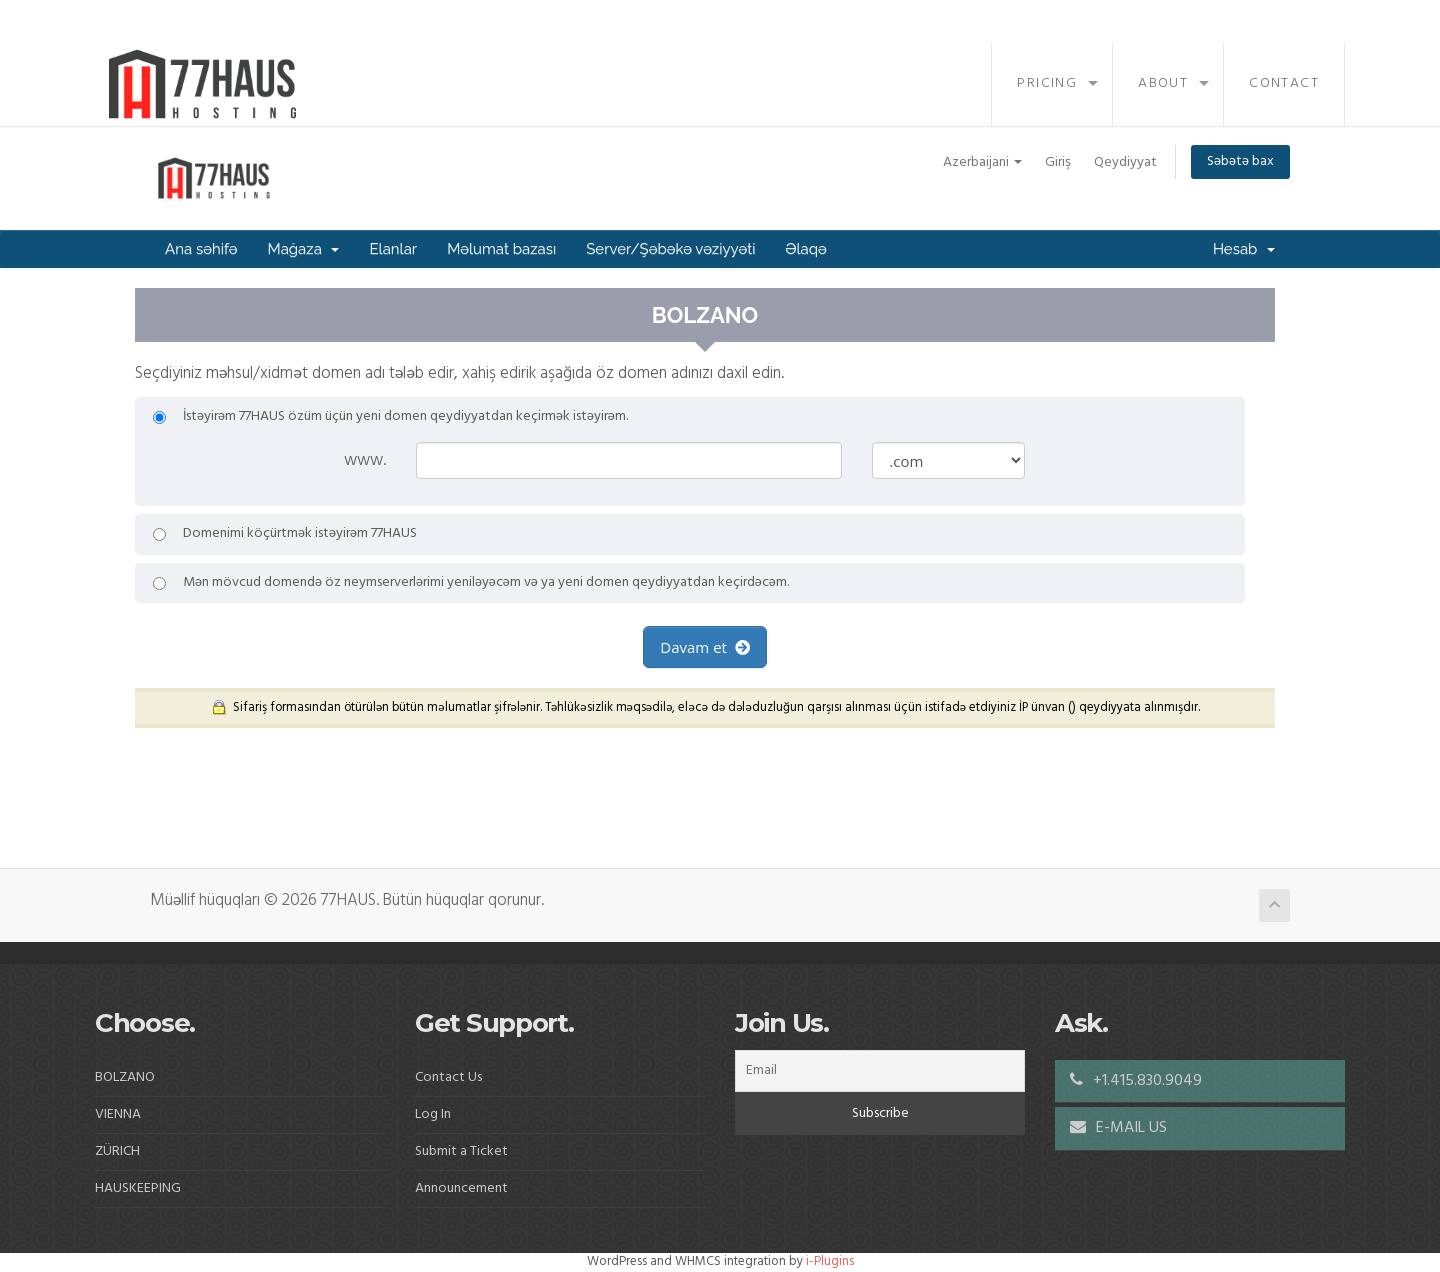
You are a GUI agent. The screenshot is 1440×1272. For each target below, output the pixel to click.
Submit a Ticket (461, 1151)
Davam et (704, 647)
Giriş (1058, 162)
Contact (1284, 83)
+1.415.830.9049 (1136, 1081)
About (1163, 83)
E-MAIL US (1118, 1128)
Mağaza (304, 249)
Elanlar (393, 249)
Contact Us (448, 1077)
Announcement (461, 1188)
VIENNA (118, 1114)
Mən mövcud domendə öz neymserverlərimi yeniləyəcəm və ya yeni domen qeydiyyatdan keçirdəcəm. (471, 583)
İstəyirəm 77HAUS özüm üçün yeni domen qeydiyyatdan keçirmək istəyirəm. (390, 417)
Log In (433, 1114)
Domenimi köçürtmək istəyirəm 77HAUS (285, 534)
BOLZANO (125, 1077)
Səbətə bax (1240, 161)
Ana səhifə (201, 249)
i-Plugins (830, 1261)
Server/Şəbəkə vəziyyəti (670, 249)
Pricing (1047, 83)
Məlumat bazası (501, 249)
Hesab (1244, 249)
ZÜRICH (117, 1151)
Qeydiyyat (1125, 162)
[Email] (880, 1071)
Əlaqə (805, 249)
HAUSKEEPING (138, 1188)
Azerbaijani (982, 162)
